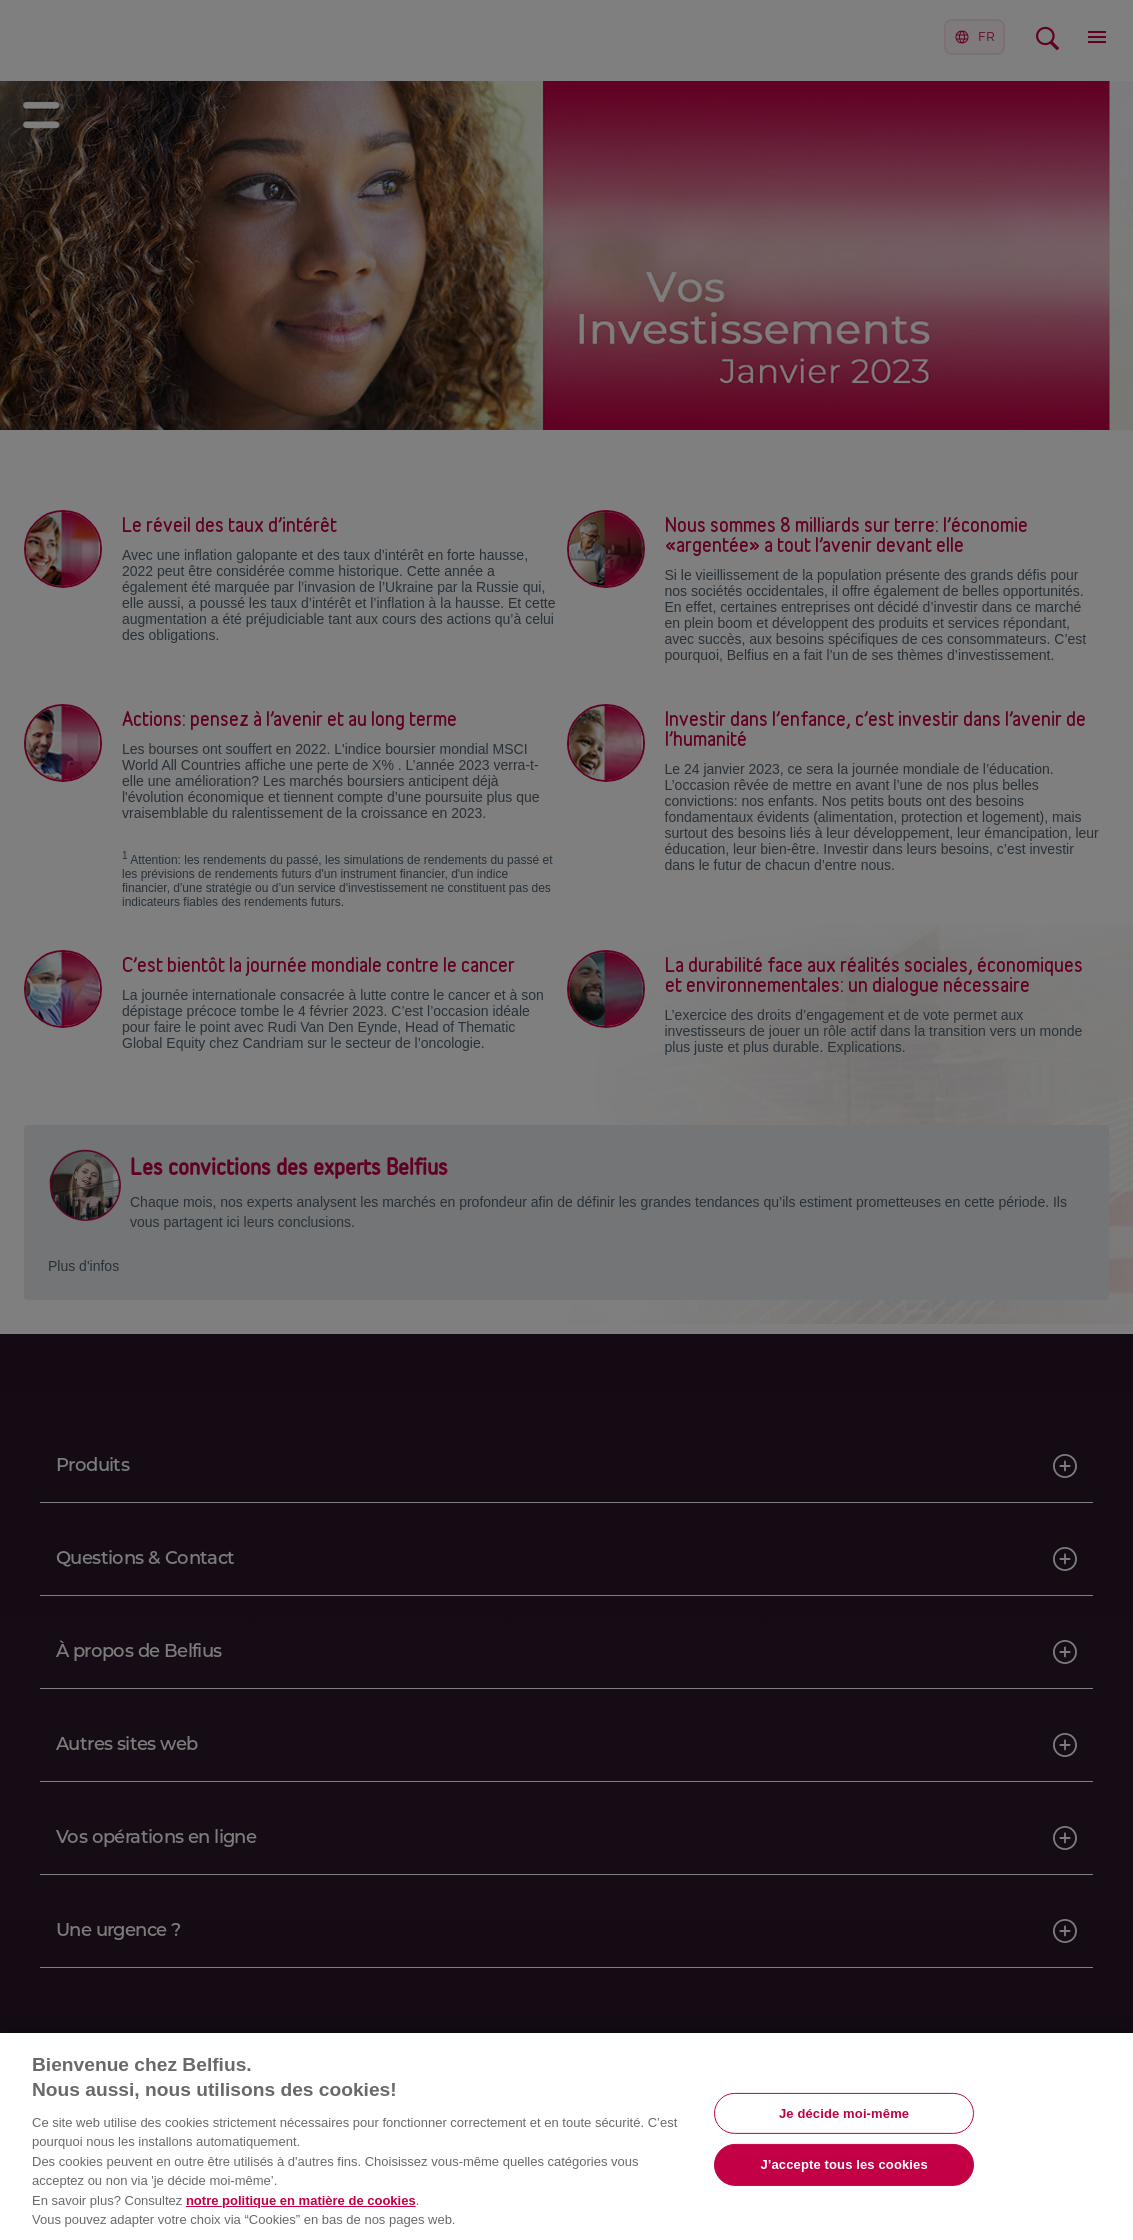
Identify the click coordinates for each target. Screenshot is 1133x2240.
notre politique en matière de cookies (301, 2200)
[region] (566, 2136)
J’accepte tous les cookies (843, 2164)
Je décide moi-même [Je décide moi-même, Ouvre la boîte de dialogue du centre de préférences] (844, 2112)
